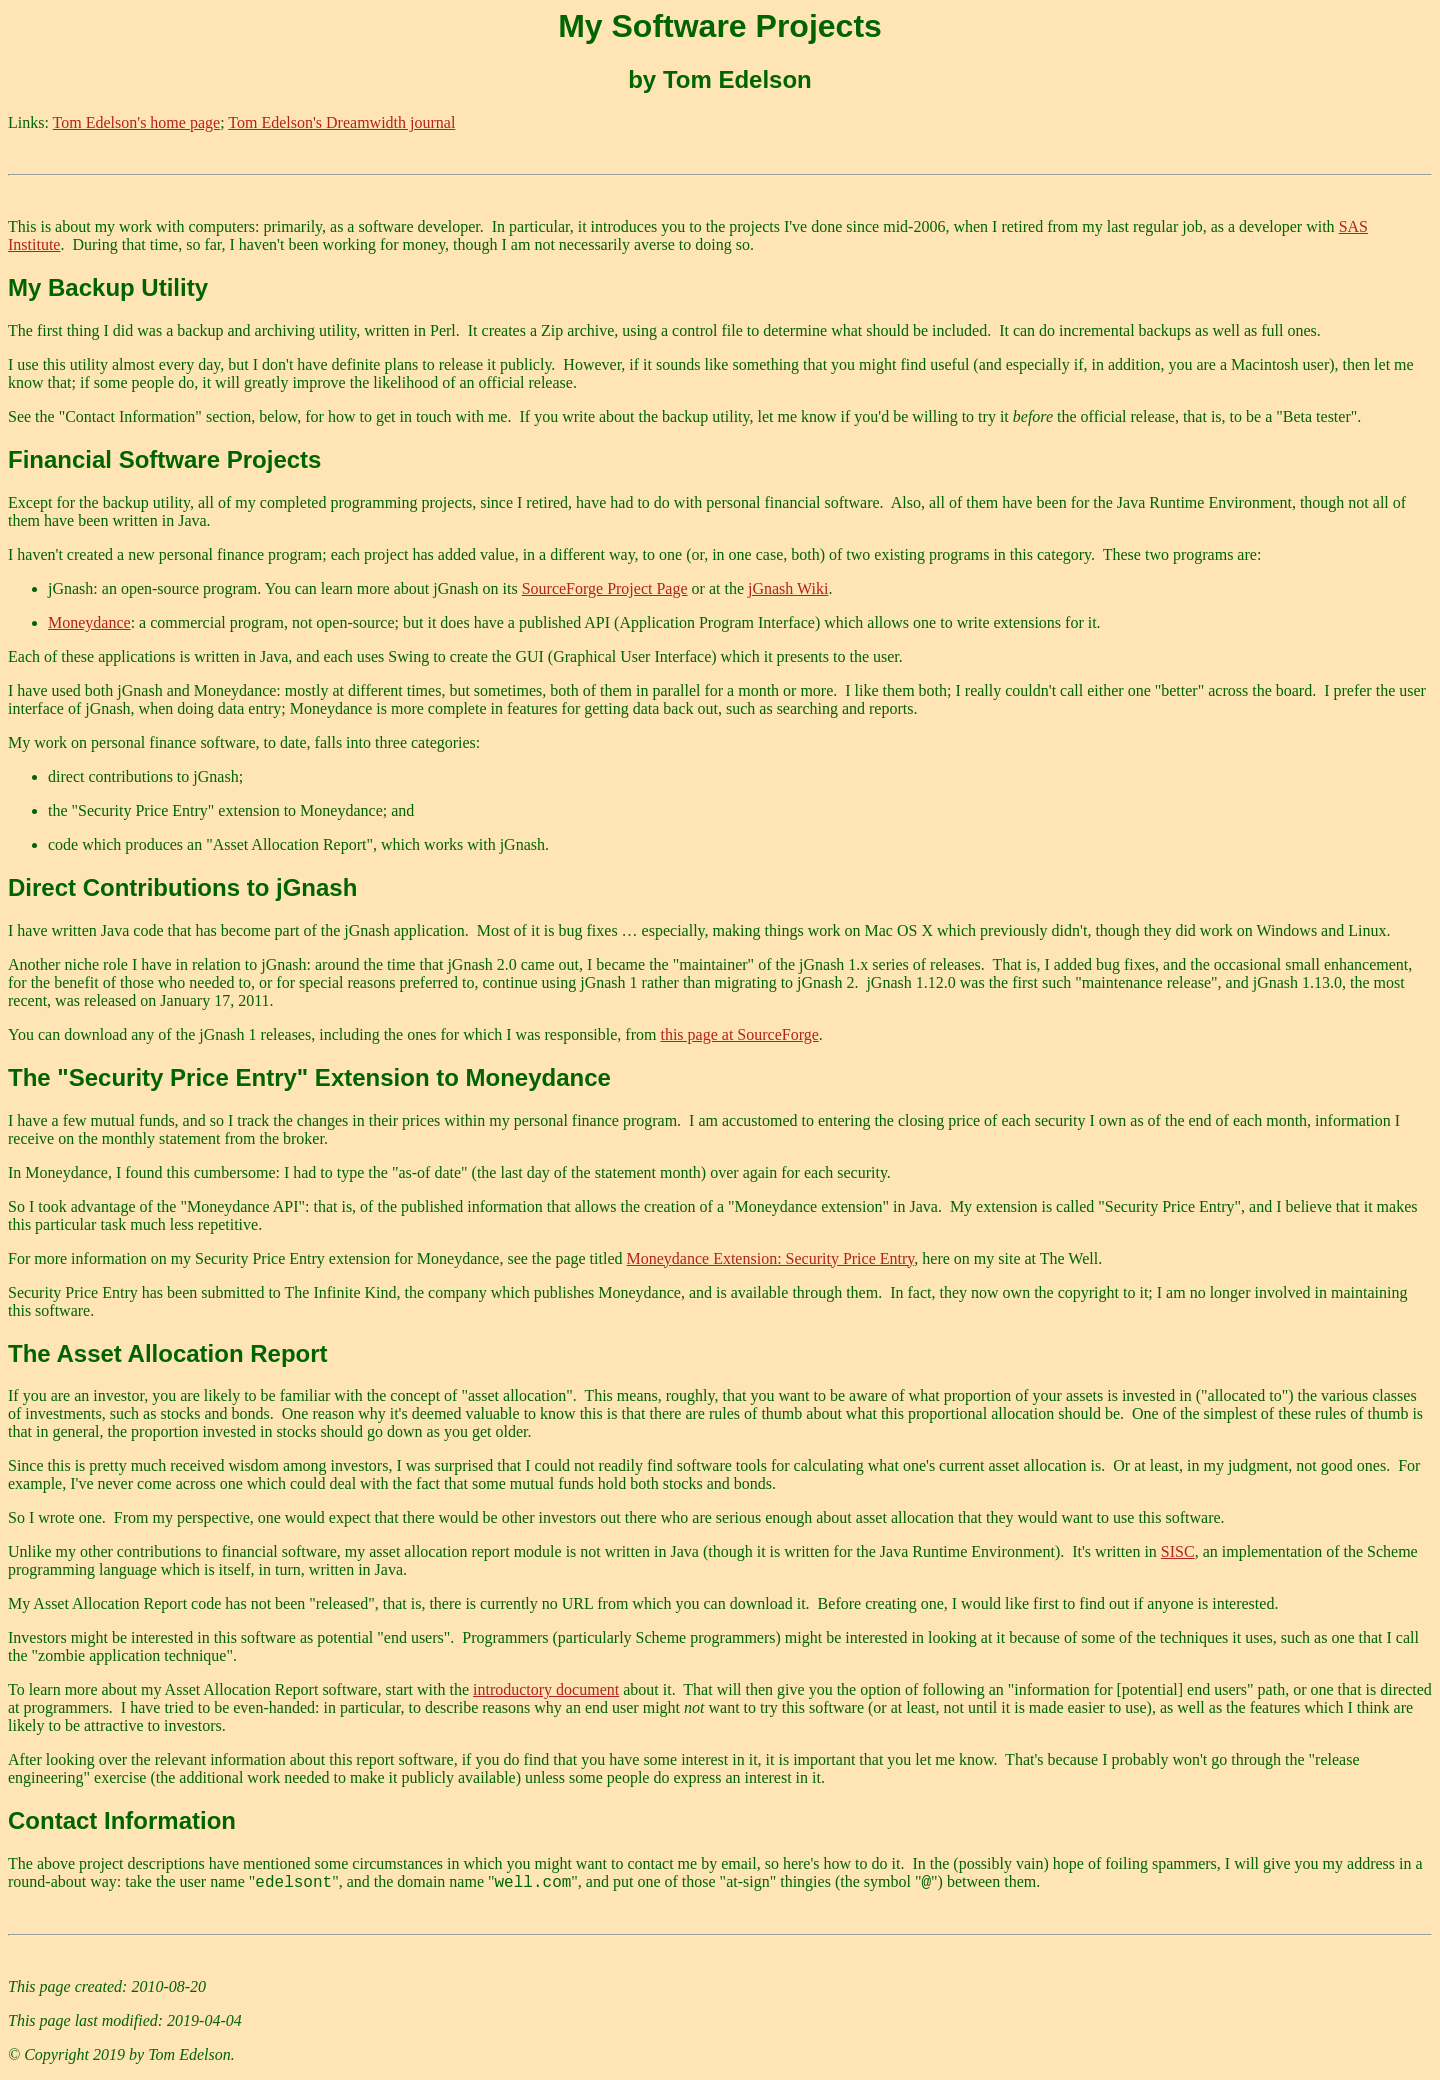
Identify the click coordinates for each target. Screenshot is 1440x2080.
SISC (1178, 1551)
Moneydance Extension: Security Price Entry (771, 1258)
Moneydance (89, 622)
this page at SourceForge (739, 1034)
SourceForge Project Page (605, 588)
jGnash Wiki (788, 588)
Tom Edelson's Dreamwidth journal (341, 122)
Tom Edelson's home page (137, 122)
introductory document (546, 1689)
